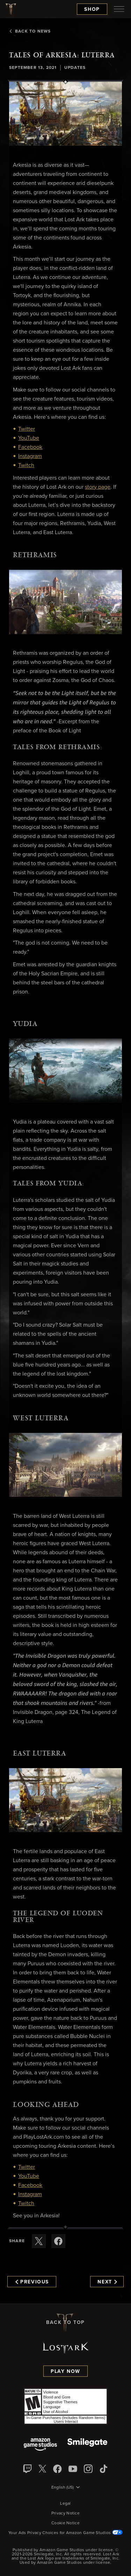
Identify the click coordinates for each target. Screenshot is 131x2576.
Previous (32, 2282)
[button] (65, 114)
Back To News (30, 31)
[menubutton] (119, 9)
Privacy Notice (65, 2513)
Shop (92, 9)
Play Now (65, 2371)
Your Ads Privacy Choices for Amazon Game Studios (65, 2533)
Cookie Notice (65, 2523)
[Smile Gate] (87, 2445)
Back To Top (65, 2323)
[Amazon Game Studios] (40, 2445)
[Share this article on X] (39, 2241)
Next (107, 2282)
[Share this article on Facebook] (58, 2241)
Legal (65, 2504)
